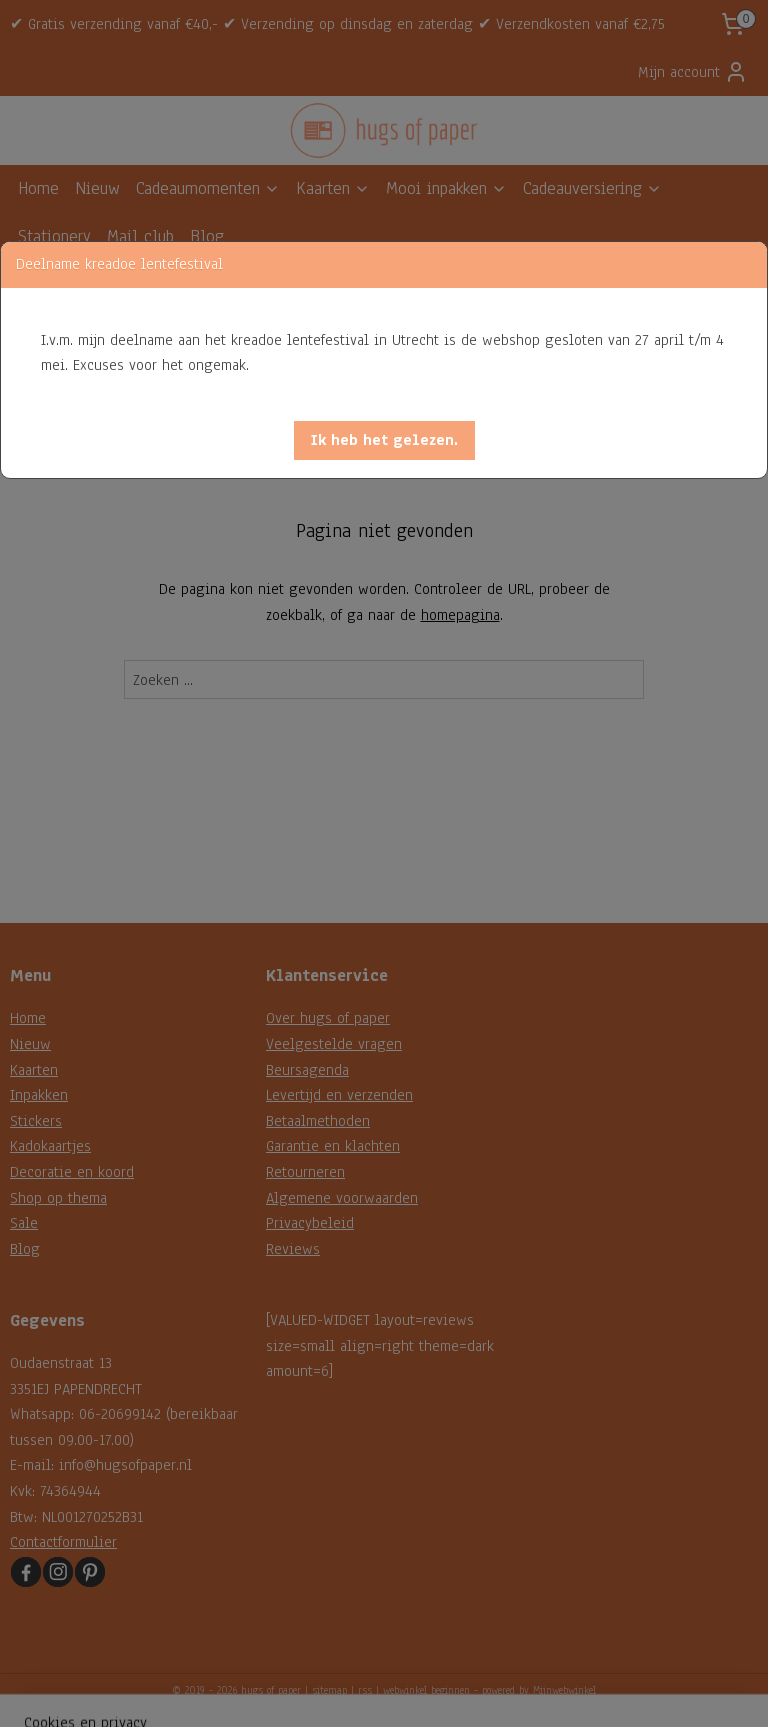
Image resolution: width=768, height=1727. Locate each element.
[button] (384, 440)
